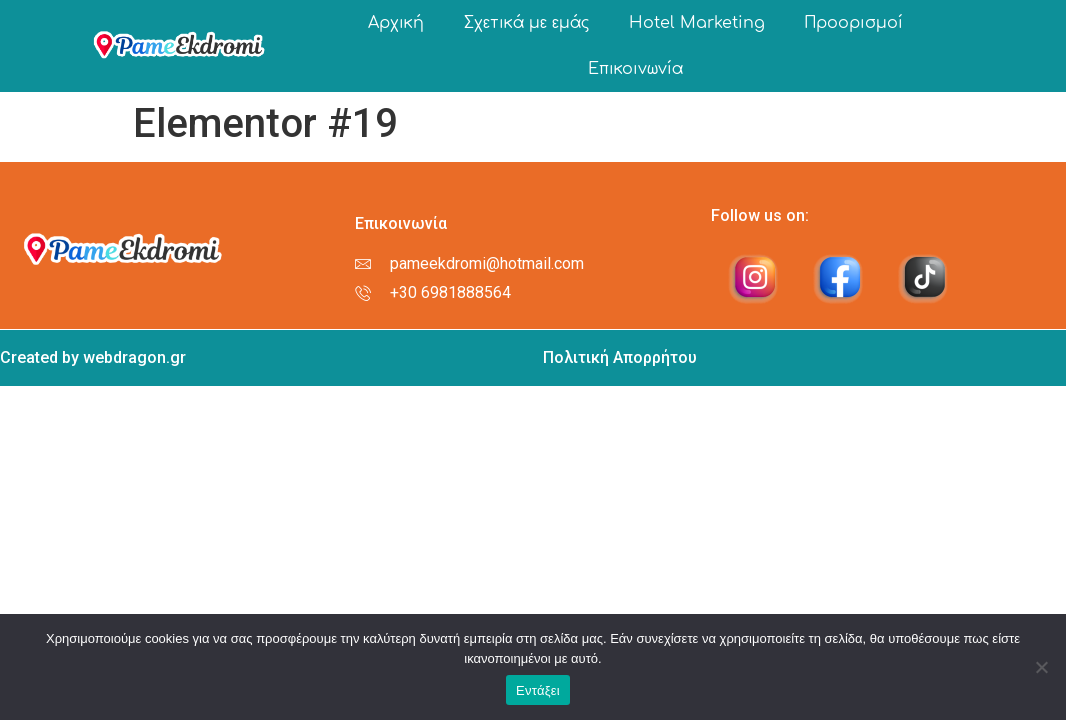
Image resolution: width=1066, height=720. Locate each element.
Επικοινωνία (635, 69)
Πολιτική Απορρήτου (620, 357)
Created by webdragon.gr (93, 357)
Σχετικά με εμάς (526, 23)
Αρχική (396, 23)
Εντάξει (538, 690)
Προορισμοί (854, 23)
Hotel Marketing (697, 23)
